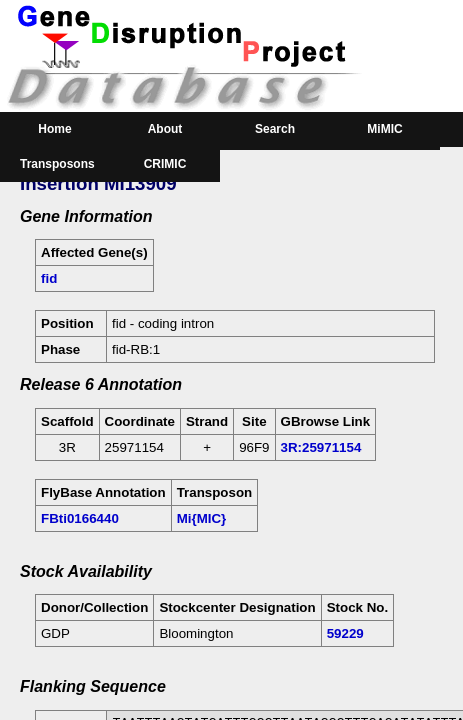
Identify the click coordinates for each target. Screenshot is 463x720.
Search (275, 129)
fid (49, 278)
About (165, 129)
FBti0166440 (80, 518)
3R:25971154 (321, 447)
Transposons (57, 164)
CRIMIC (165, 164)
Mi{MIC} (202, 518)
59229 (345, 633)
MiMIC (384, 129)
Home (54, 129)
